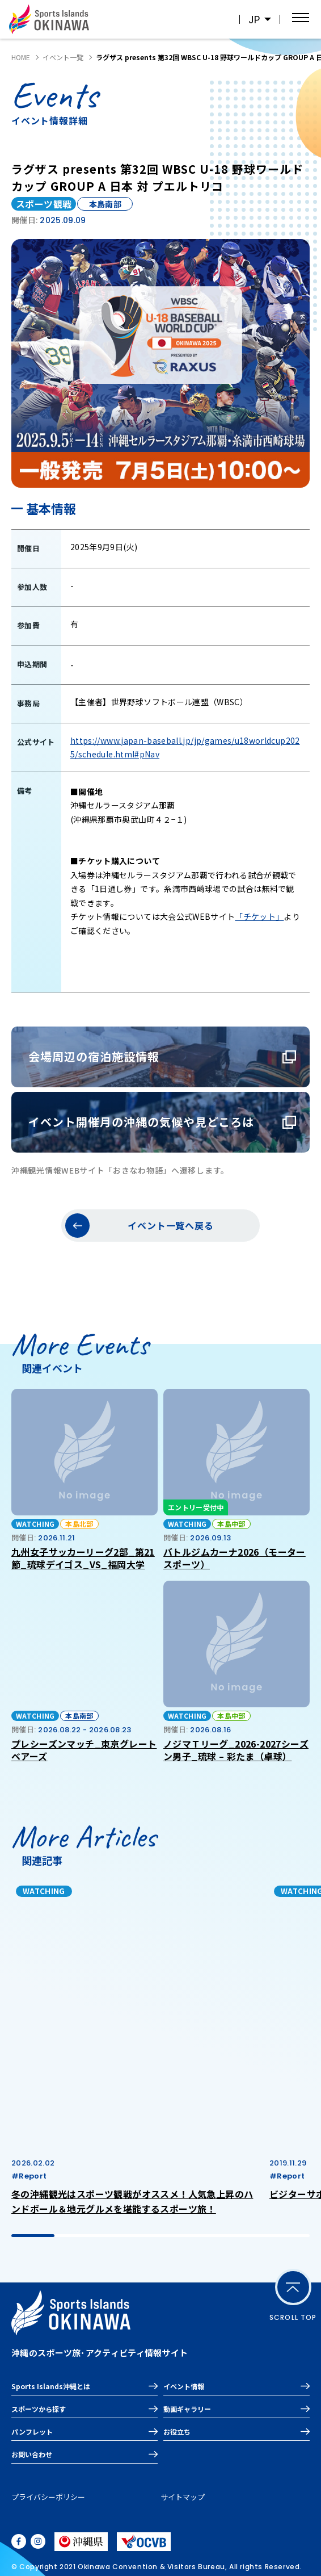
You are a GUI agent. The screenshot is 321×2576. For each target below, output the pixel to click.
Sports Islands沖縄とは (50, 2386)
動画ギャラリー (187, 2409)
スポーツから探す (38, 2409)
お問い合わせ (31, 2454)
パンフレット (32, 2431)
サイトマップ (182, 2496)
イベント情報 (183, 2386)
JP (254, 19)
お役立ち (177, 2431)
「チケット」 (259, 916)
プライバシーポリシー (48, 2496)
